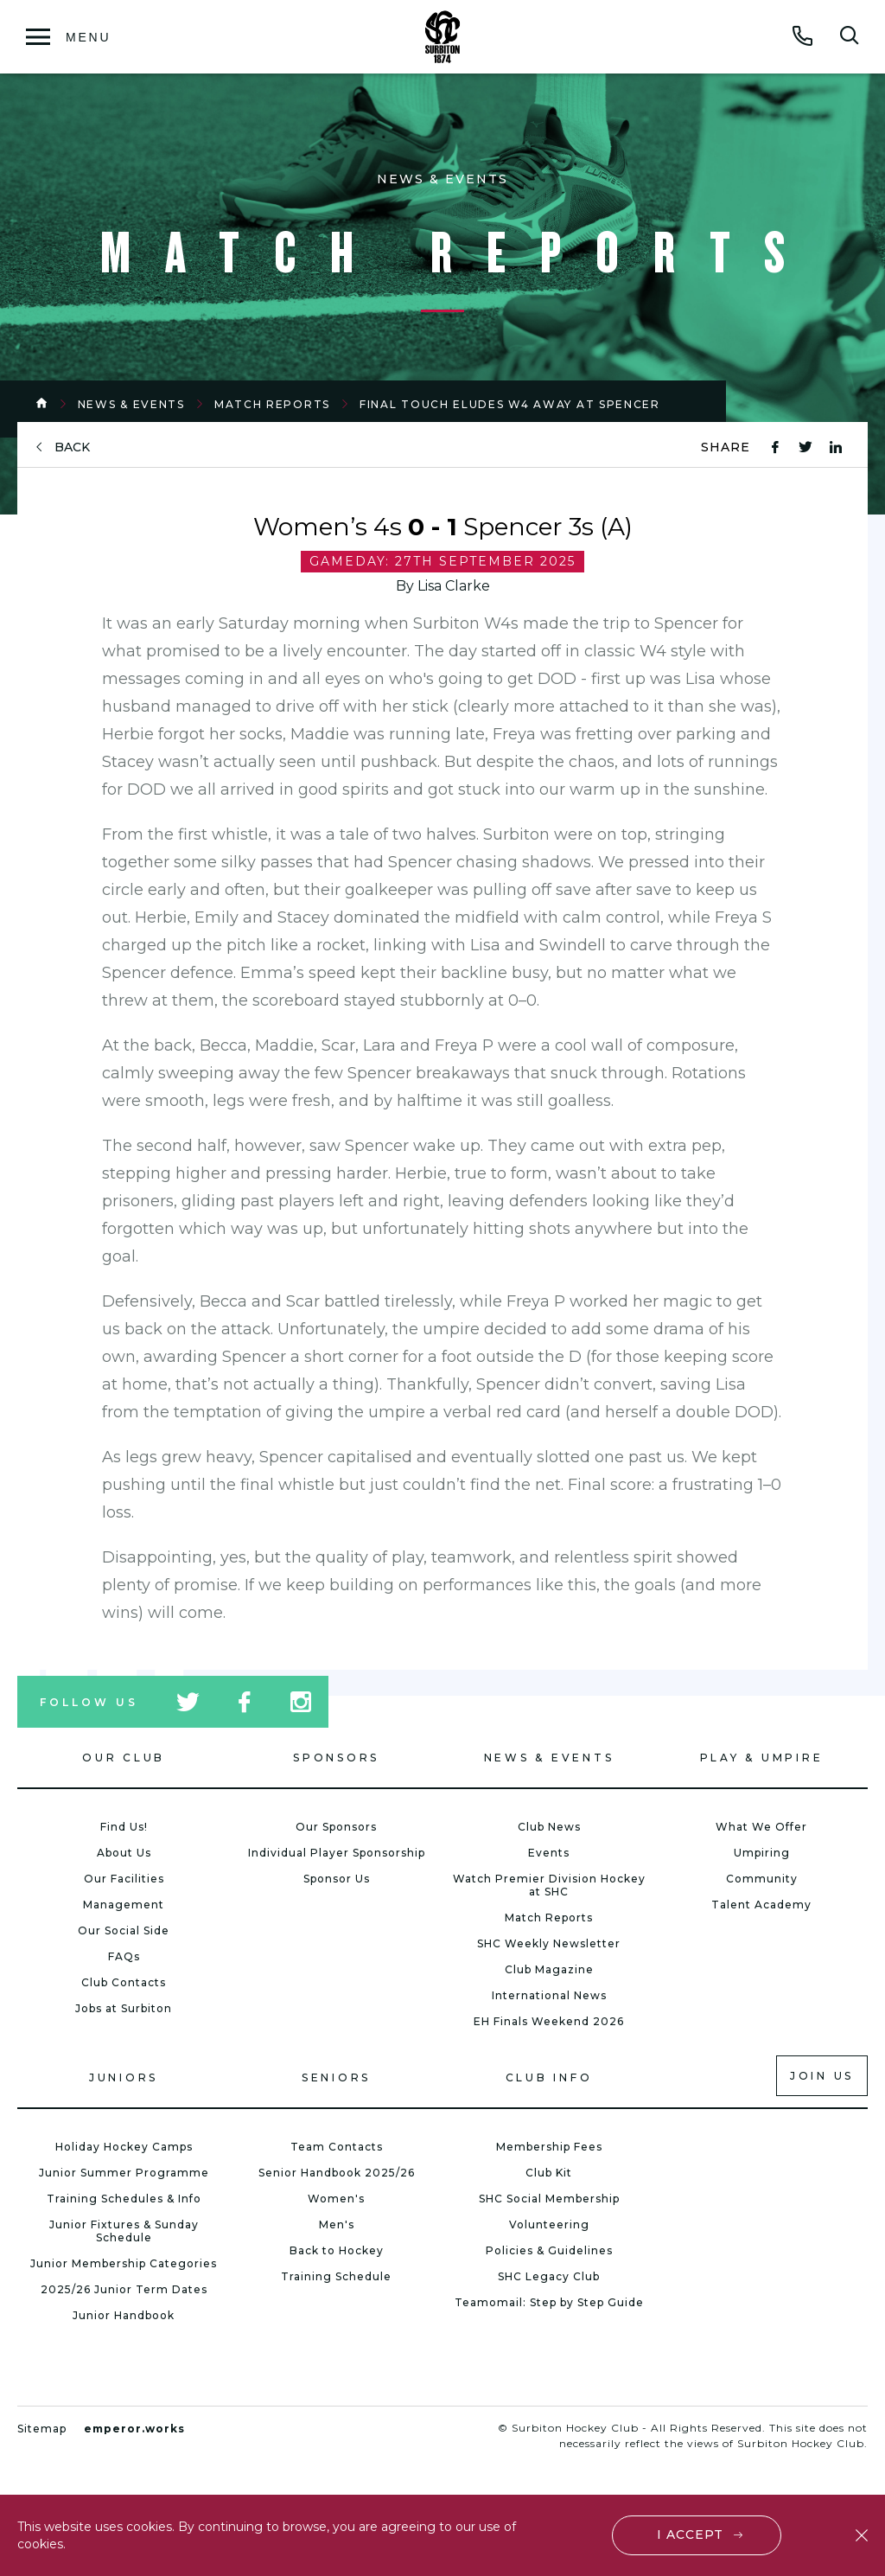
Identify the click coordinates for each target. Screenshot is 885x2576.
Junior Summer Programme (124, 2172)
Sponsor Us (336, 1878)
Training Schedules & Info (124, 2198)
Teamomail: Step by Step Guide (549, 2302)
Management (123, 1904)
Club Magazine (549, 1969)
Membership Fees (549, 2146)
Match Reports (272, 404)
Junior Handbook (124, 2315)
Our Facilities (124, 1878)
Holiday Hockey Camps (124, 2146)
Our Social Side (123, 1930)
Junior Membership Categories (123, 2263)
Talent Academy (761, 1904)
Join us (822, 2075)
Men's (336, 2224)
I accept (690, 2534)
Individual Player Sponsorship (336, 1852)
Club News (549, 1826)
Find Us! (124, 1826)
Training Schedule (336, 2276)
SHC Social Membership (549, 2198)
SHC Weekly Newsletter (549, 1943)
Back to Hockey (337, 2250)
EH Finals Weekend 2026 (549, 2021)
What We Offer (761, 1826)
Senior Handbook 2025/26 (336, 2172)
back (72, 447)
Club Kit (548, 2172)
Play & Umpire (762, 1757)
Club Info (549, 2077)
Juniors (123, 2077)
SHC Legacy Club (549, 2276)
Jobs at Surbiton (123, 2008)
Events (549, 1852)
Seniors (336, 2077)
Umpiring (762, 1852)
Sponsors (336, 1757)
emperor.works (134, 2428)
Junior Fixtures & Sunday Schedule (124, 2231)
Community (762, 1878)
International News (549, 1995)
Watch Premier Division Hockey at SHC (549, 1885)
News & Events (131, 404)
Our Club (123, 1757)
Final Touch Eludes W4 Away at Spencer (510, 404)
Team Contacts (336, 2146)
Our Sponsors (336, 1826)
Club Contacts (123, 1982)
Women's (336, 2198)
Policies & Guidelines (549, 2250)
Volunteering (549, 2224)
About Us (124, 1852)
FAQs (124, 1956)
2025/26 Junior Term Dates (124, 2289)
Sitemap (42, 2428)
